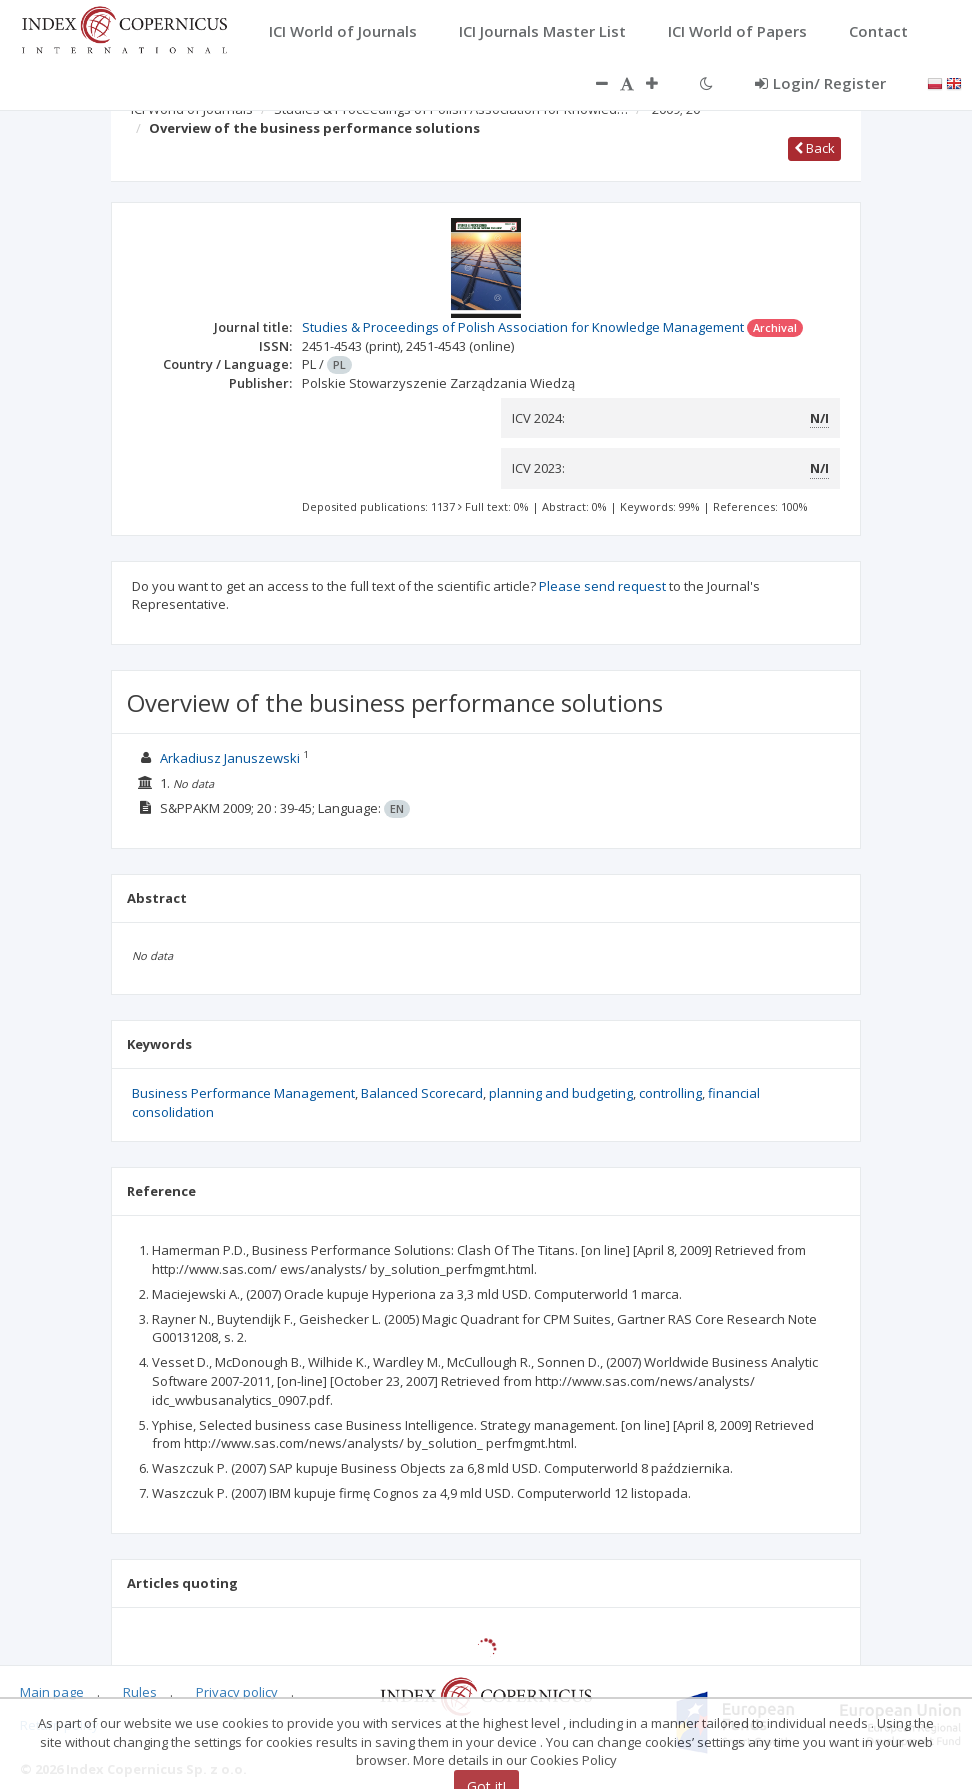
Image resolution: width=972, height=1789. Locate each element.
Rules (140, 1692)
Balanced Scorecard (422, 1093)
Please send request (602, 586)
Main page (52, 1692)
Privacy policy (237, 1692)
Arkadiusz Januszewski (230, 758)
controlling (670, 1093)
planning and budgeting (561, 1093)
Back (814, 148)
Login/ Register (820, 83)
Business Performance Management (243, 1093)
